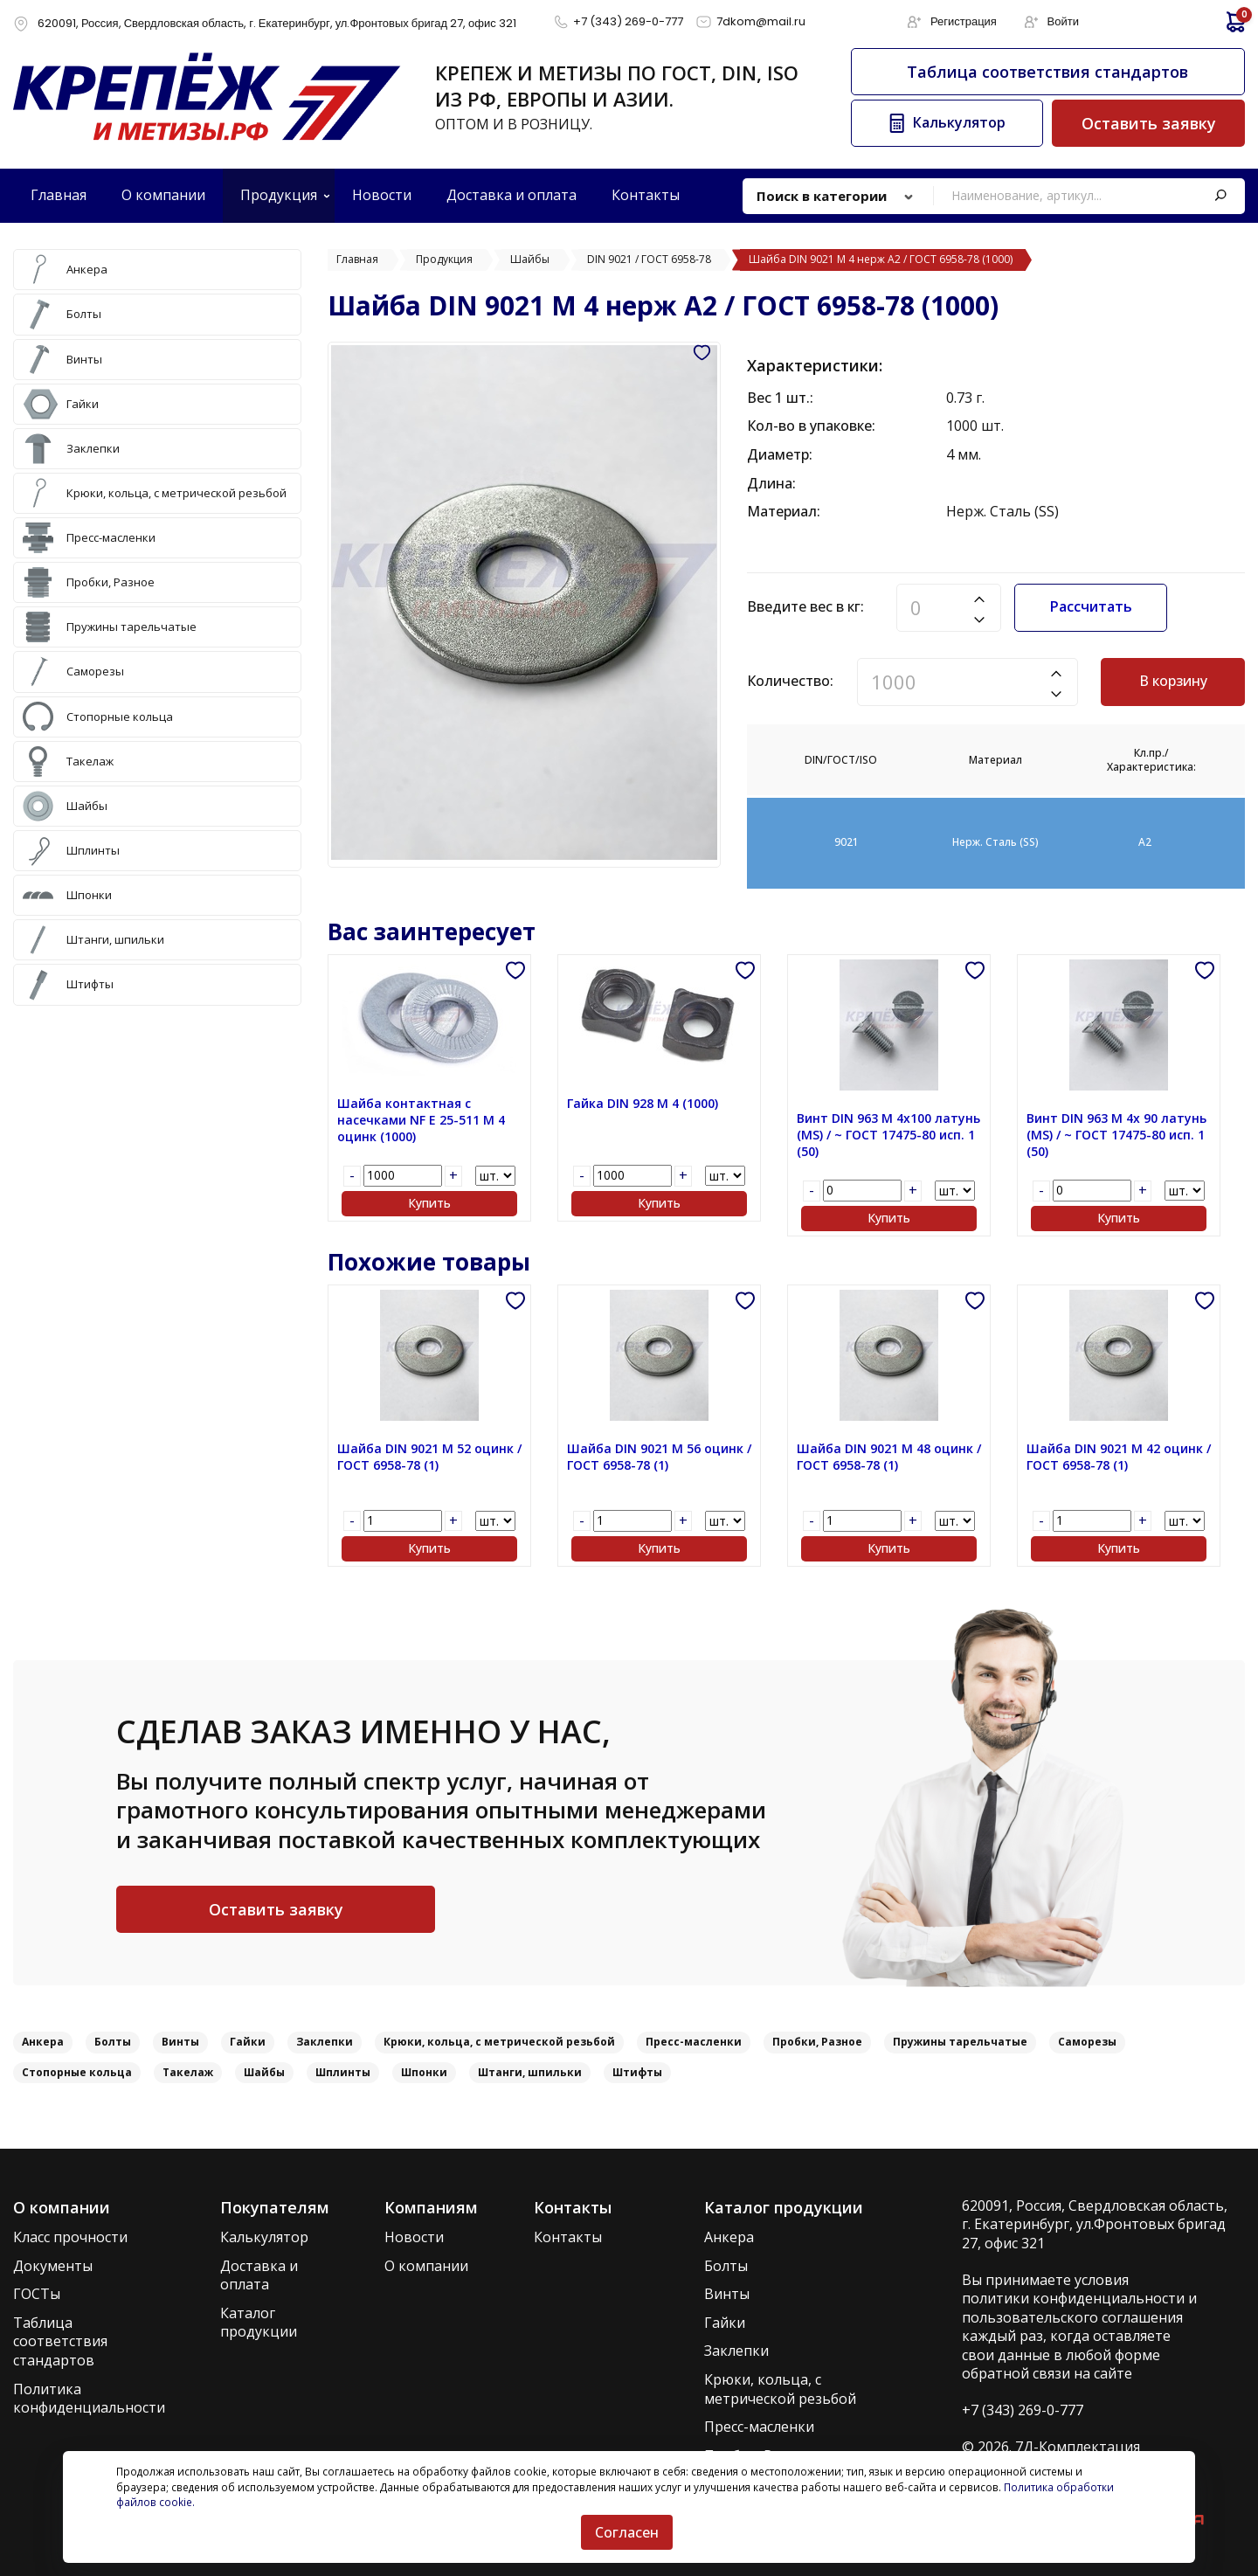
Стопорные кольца (77, 2072)
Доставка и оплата (259, 2276)
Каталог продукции (258, 2323)
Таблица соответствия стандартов (1047, 71)
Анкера (43, 2041)
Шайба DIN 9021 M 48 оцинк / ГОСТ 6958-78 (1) (889, 1457)
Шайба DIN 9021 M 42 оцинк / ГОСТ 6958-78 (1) (1118, 1457)
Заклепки (324, 2041)
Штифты (637, 2072)
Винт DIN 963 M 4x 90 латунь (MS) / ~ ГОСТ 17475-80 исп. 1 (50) (1116, 1135)
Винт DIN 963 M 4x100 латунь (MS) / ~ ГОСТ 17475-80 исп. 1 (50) (888, 1135)
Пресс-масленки (694, 2041)
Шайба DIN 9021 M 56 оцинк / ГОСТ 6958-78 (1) (659, 1457)
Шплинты (342, 2072)
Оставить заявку (1149, 123)
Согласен (627, 2532)
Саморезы (1087, 2041)
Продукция (278, 194)
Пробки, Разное (817, 2041)
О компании (426, 2266)
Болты (112, 2041)
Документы (53, 2266)
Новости (414, 2237)
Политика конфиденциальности (89, 2399)
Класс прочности (70, 2237)
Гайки (248, 2041)
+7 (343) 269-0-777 (1022, 2410)
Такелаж (187, 2072)
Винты (180, 2041)
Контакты (568, 2237)
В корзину (1173, 680)
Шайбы (264, 2072)
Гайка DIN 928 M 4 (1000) (642, 1103)
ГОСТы (36, 2294)
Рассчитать (1091, 606)
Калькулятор (264, 2237)
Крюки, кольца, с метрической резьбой (499, 2041)
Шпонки (424, 2072)
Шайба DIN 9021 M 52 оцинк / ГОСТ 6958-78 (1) (429, 1457)
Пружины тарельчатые (960, 2041)
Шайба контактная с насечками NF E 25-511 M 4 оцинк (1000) (421, 1120)
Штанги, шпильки (530, 2072)
